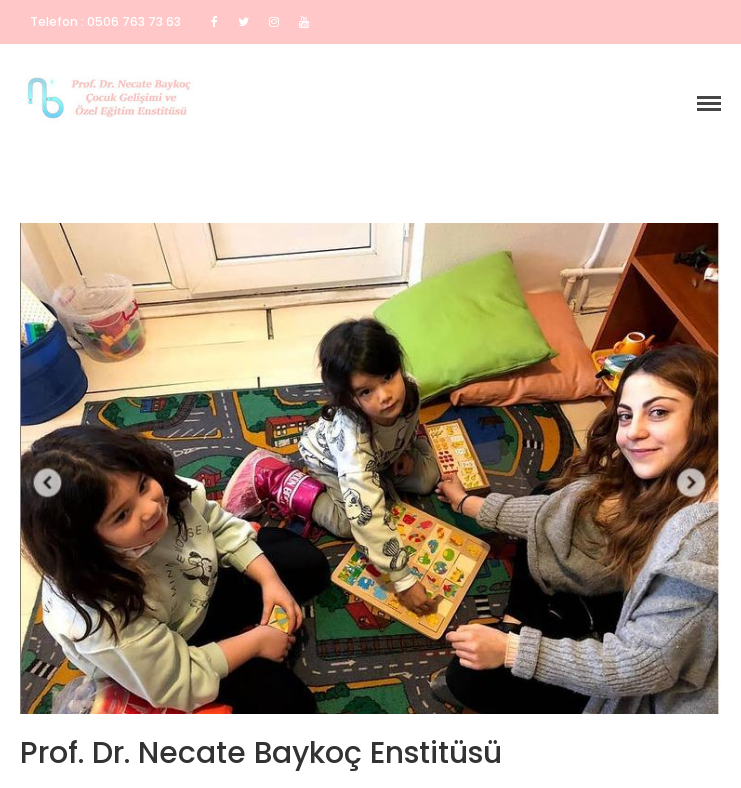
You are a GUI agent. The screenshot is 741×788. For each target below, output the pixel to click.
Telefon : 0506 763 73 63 (105, 21)
